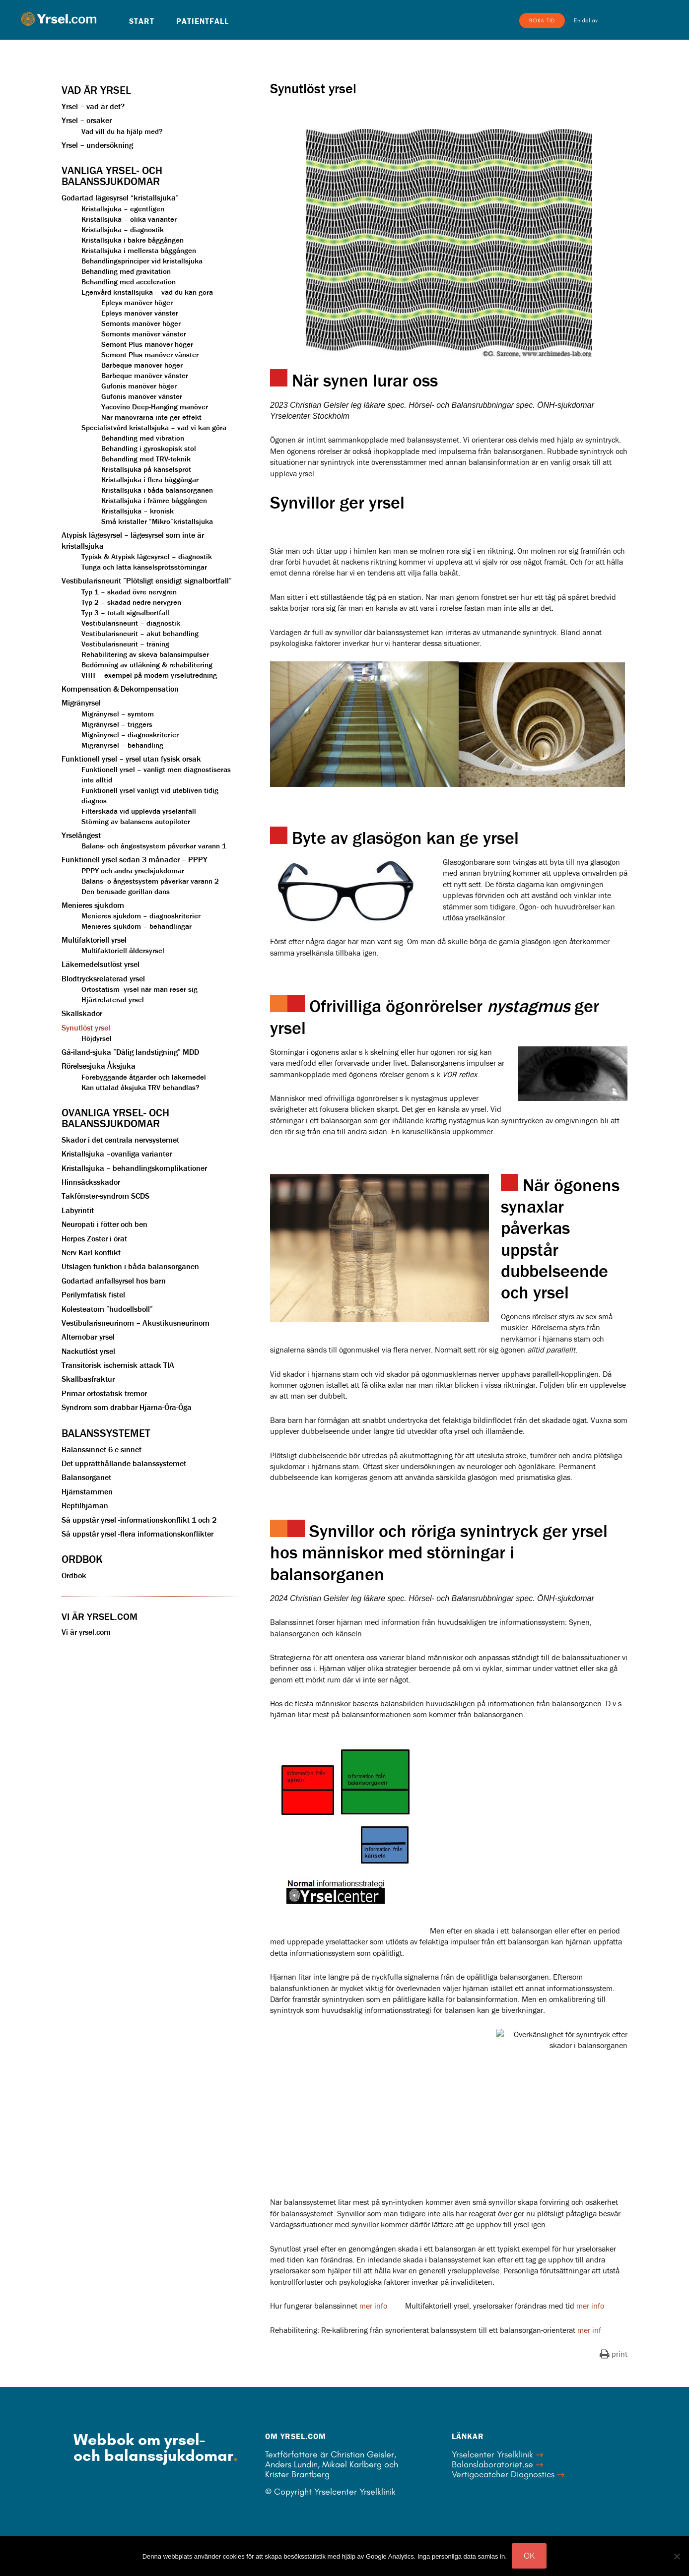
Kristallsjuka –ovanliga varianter (117, 1154)
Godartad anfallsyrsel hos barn (114, 1281)
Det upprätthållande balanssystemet (124, 1463)
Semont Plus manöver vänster (150, 354)
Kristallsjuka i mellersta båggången (138, 250)
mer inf (589, 2330)
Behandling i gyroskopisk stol (148, 448)
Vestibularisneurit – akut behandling (140, 633)
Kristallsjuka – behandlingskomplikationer (134, 1168)
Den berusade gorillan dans (125, 891)
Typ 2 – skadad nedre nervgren (131, 602)
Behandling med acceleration (128, 281)
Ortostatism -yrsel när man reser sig (139, 989)
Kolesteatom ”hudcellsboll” (107, 1309)
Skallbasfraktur (88, 1379)
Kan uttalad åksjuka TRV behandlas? (140, 1087)
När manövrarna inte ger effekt (151, 417)
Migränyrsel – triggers (116, 724)
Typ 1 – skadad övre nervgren (129, 591)
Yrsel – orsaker (87, 120)
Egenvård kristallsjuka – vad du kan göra (147, 292)
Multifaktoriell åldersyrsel (122, 950)
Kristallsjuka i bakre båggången (132, 240)
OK (529, 2556)
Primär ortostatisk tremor (104, 1393)
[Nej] (677, 2556)
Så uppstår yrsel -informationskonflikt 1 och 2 (139, 1520)
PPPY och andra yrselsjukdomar (132, 870)
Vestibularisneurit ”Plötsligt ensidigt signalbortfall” (147, 580)
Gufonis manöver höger (139, 385)
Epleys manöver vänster (139, 313)
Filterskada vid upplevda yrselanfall (138, 811)
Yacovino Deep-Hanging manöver (154, 406)
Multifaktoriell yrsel (94, 940)
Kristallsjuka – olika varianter (129, 219)
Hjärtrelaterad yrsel (112, 999)
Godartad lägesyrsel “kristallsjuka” (120, 197)
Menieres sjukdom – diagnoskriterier (141, 915)
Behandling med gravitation (126, 271)
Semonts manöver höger (141, 323)
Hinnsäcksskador (91, 1182)
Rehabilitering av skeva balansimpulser (145, 654)
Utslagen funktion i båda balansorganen (130, 1266)
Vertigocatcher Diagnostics (503, 2474)
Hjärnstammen (87, 1491)
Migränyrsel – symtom (117, 713)
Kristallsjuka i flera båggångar (150, 479)
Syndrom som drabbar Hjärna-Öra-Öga (127, 1407)
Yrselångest (81, 835)
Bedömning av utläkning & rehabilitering (146, 664)
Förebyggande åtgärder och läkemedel (143, 1077)
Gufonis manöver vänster (141, 396)
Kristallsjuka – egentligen (122, 208)
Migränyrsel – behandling (122, 745)
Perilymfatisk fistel (93, 1294)
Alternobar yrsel (88, 1337)
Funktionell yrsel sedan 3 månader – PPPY (134, 859)
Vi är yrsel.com (86, 1632)
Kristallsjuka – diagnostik (122, 229)
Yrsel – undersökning (97, 145)
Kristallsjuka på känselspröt (146, 469)
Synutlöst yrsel (86, 1027)
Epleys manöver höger (137, 302)
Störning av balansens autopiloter (135, 821)
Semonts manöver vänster (143, 333)
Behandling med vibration (142, 438)
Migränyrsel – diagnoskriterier (130, 734)
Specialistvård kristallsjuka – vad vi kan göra (153, 427)
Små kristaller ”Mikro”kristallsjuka (157, 521)
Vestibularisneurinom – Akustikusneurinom (135, 1323)
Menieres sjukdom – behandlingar (136, 926)
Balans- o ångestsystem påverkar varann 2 (150, 881)
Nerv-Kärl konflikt (91, 1252)
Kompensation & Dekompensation (120, 689)
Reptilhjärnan (85, 1505)
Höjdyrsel (96, 1038)
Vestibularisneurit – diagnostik (130, 623)
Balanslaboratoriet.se (492, 2464)
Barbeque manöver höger (142, 365)
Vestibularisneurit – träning (125, 643)
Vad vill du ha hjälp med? (122, 131)
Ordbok (74, 1575)
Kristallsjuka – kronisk (137, 510)
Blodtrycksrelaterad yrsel (103, 978)
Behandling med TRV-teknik (146, 458)
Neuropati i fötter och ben (104, 1224)
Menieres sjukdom (93, 905)
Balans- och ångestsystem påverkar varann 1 (153, 845)
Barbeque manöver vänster (144, 375)
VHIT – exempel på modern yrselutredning (149, 675)
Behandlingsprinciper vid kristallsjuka (142, 260)
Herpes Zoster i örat (94, 1238)
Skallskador (82, 1013)
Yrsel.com (58, 19)
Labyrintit (78, 1210)
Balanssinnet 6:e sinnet (101, 1449)
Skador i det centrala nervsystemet (120, 1140)
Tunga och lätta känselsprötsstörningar (144, 567)
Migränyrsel (81, 703)
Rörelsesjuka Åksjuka (99, 1066)
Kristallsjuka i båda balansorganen (157, 490)
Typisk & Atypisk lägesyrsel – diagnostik (146, 556)
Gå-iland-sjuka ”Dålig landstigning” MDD (130, 1052)
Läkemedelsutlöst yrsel (100, 964)
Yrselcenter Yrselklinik (492, 2454)
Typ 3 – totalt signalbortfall (125, 612)
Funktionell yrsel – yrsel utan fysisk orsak (131, 759)
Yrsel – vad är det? (93, 106)
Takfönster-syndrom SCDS (105, 1196)
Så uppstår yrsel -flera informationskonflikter (137, 1534)
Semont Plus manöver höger (147, 344)
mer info (373, 2306)
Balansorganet (86, 1477)
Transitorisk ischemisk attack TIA (118, 1365)
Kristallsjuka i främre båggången (154, 500)
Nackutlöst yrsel (88, 1351)
